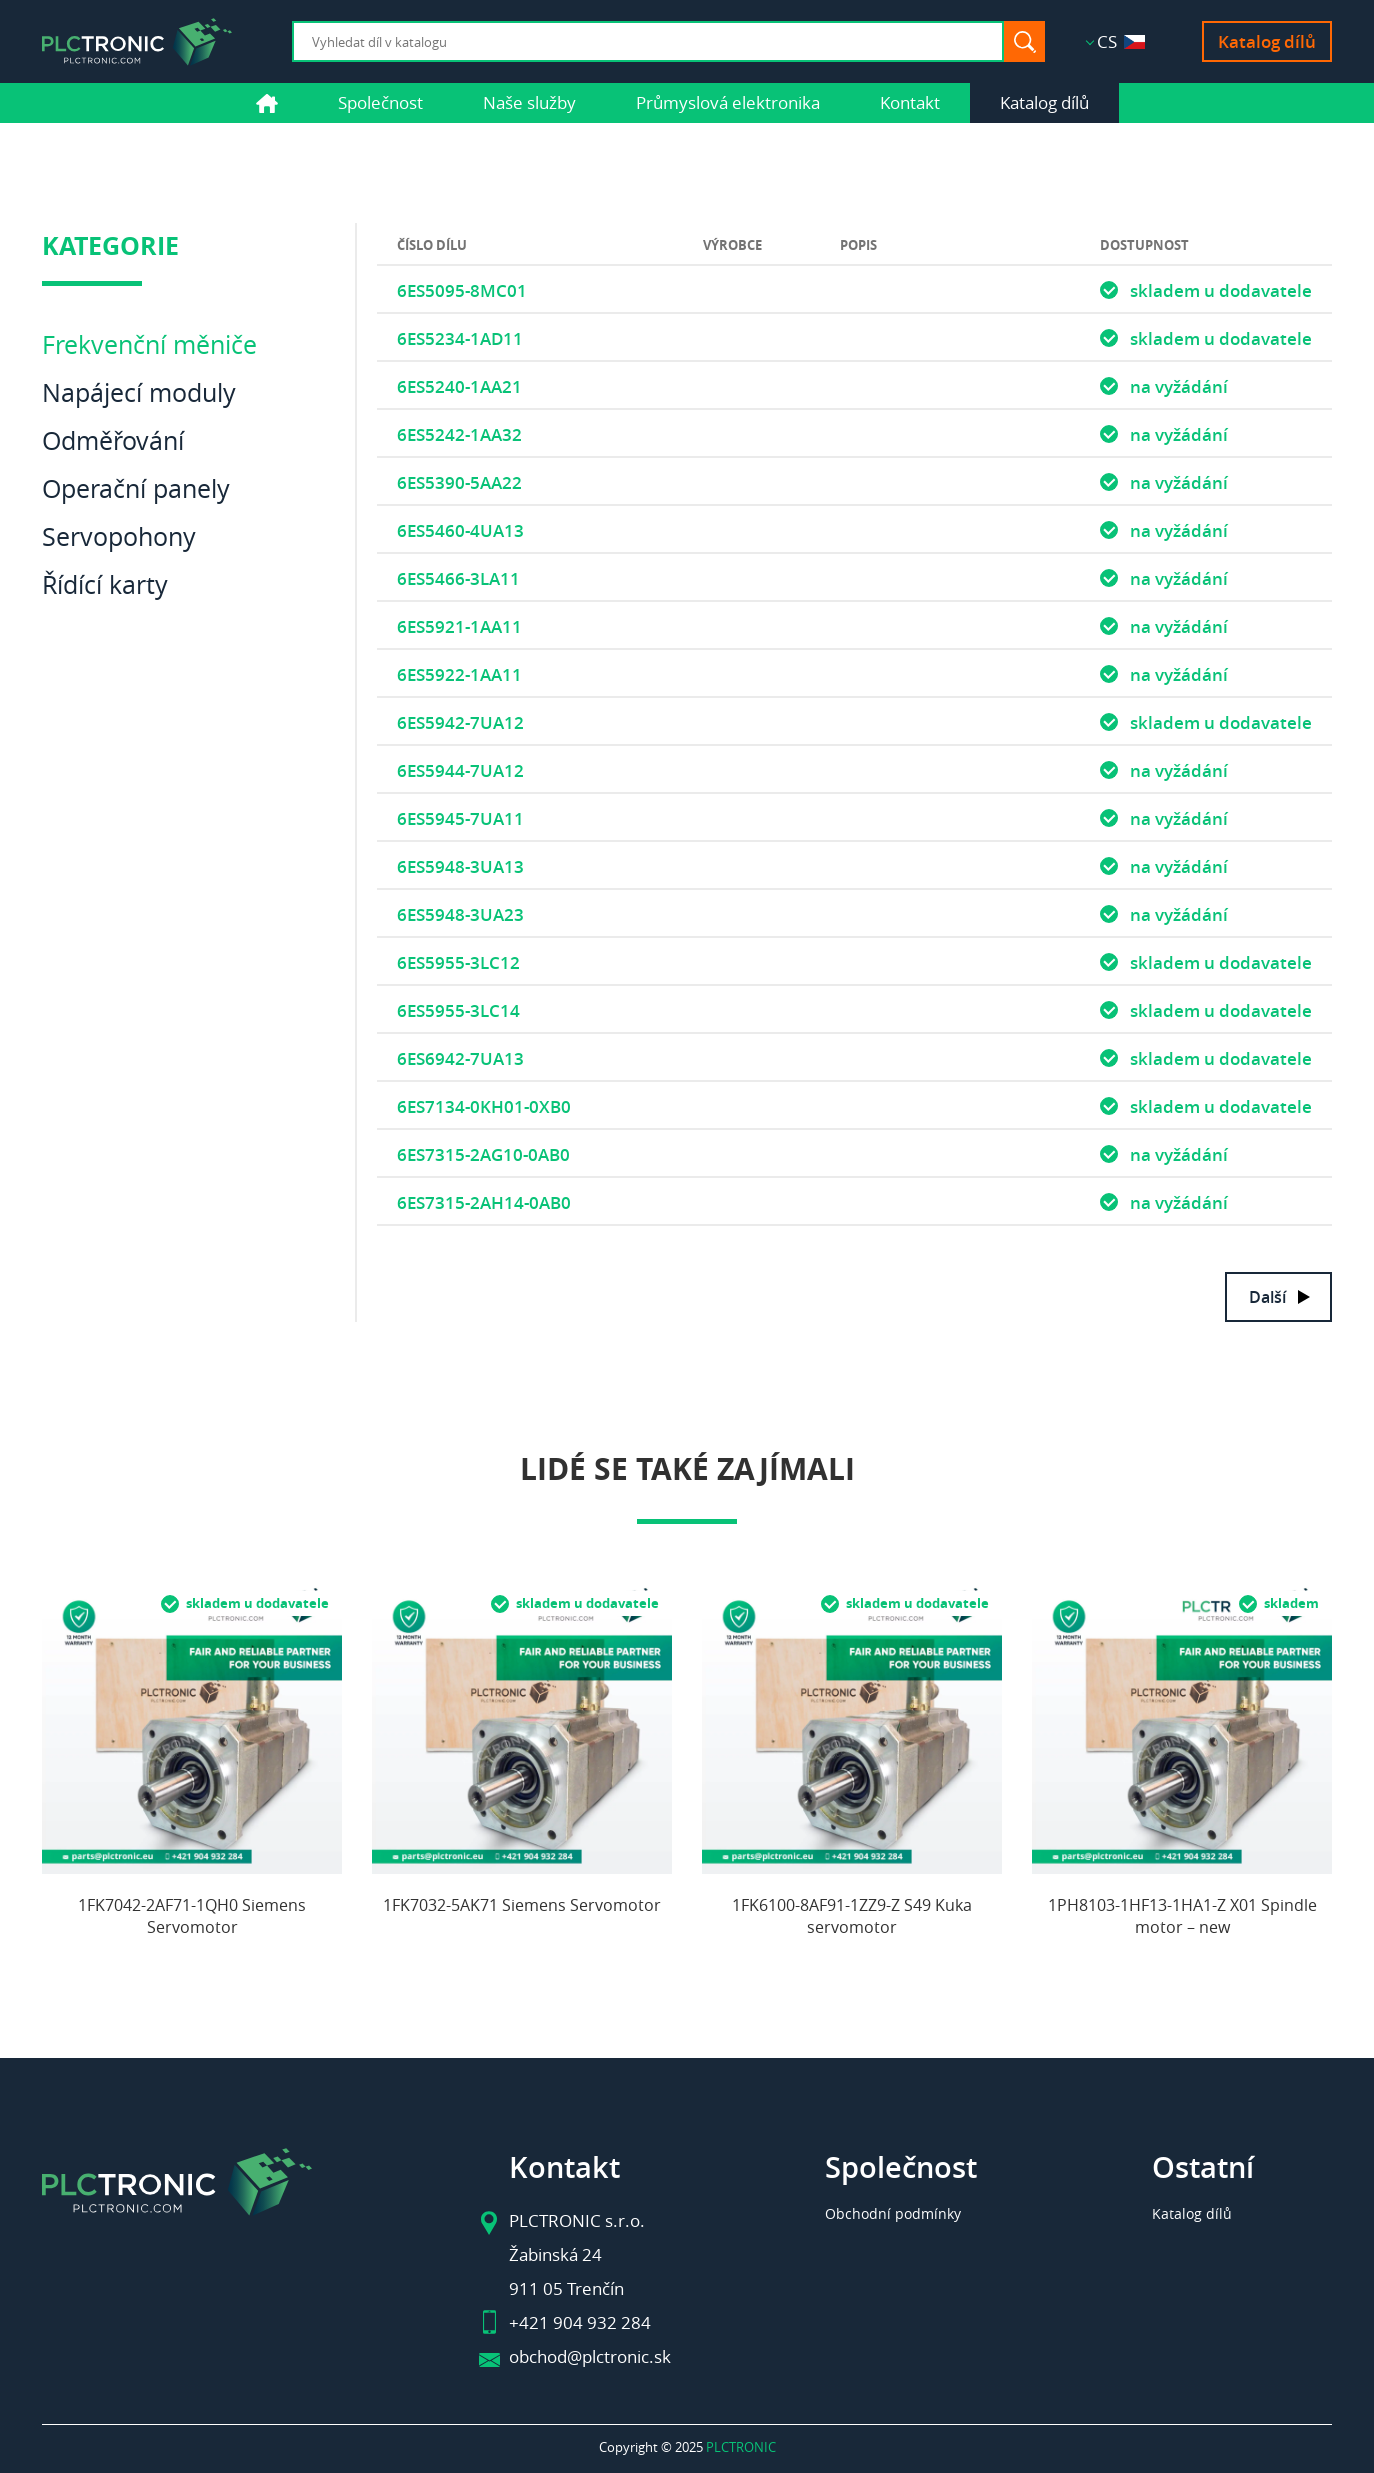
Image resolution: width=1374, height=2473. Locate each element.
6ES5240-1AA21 (459, 386)
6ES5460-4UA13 (460, 530)
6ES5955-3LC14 (458, 1010)
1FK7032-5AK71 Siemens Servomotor (522, 1905)
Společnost (380, 102)
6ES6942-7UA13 (460, 1058)
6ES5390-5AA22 (459, 482)
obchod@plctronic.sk (590, 2356)
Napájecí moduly (139, 392)
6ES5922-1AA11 (459, 674)
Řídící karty (105, 584)
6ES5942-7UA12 (460, 722)
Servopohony (119, 536)
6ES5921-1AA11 (459, 626)
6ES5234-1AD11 (460, 338)
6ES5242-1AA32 (459, 434)
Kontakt (910, 102)
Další (1267, 1297)
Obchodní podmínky (893, 2213)
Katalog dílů (1267, 41)
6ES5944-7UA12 (460, 770)
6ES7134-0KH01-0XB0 (484, 1106)
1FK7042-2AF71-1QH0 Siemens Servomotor (192, 1916)
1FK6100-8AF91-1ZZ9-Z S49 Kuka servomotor (852, 1916)
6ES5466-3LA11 (458, 578)
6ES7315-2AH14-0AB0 (484, 1202)
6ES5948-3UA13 (460, 866)
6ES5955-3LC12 (458, 962)
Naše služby (529, 102)
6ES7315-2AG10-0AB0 (483, 1154)
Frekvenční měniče (149, 344)
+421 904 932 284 (580, 2322)
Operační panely (136, 488)
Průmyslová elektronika (728, 102)
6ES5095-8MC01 (462, 290)
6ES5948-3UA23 (460, 914)
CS (1121, 41)
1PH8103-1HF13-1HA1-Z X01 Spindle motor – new (1182, 1916)
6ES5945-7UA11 (460, 818)
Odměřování (113, 440)
